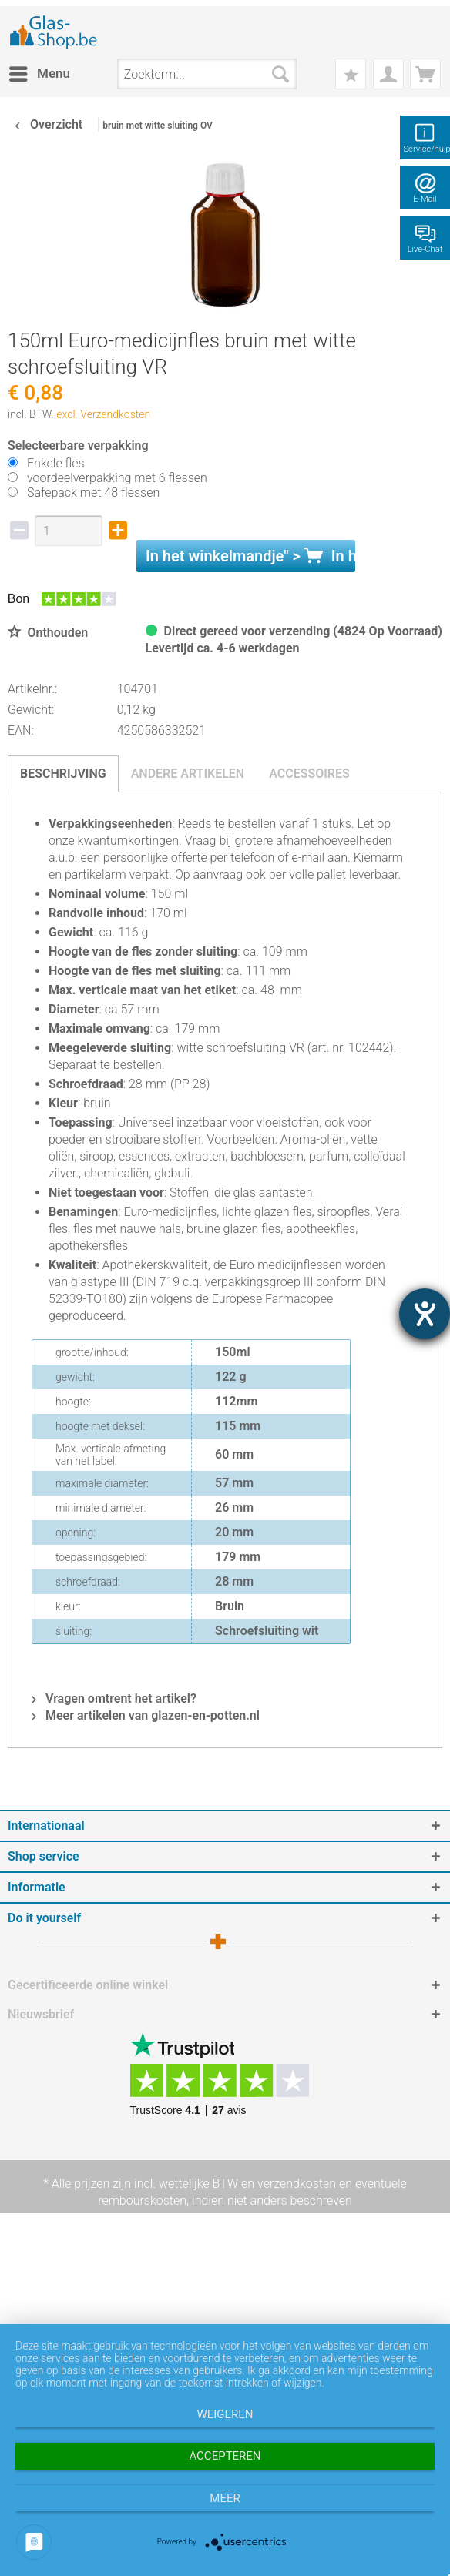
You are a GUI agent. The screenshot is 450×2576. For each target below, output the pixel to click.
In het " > (250, 556)
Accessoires (309, 773)
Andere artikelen (188, 773)
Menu (39, 71)
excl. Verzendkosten (103, 414)
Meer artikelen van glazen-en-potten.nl (146, 1715)
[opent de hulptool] (424, 1313)
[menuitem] (39, 74)
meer (225, 2498)
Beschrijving (63, 773)
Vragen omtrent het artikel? (114, 1698)
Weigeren (224, 2414)
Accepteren (224, 2456)
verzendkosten (296, 2183)
